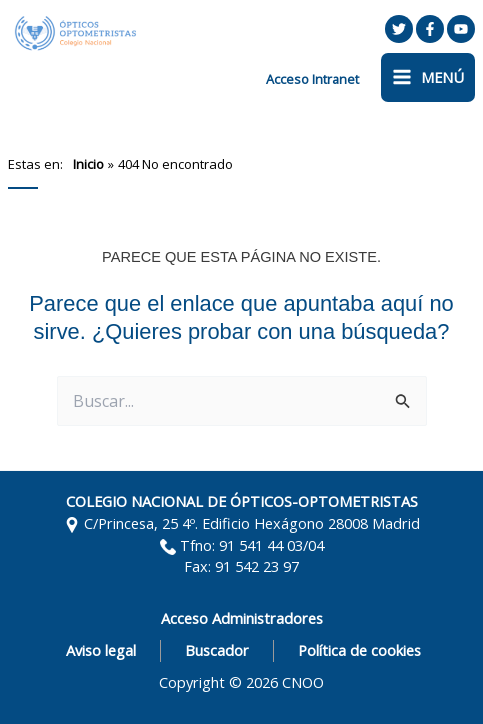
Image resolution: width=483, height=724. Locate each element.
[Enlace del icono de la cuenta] (312, 79)
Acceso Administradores (242, 618)
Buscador (217, 650)
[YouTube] (461, 29)
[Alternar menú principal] (428, 77)
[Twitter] (399, 29)
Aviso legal (101, 650)
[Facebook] (430, 29)
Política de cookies (359, 650)
